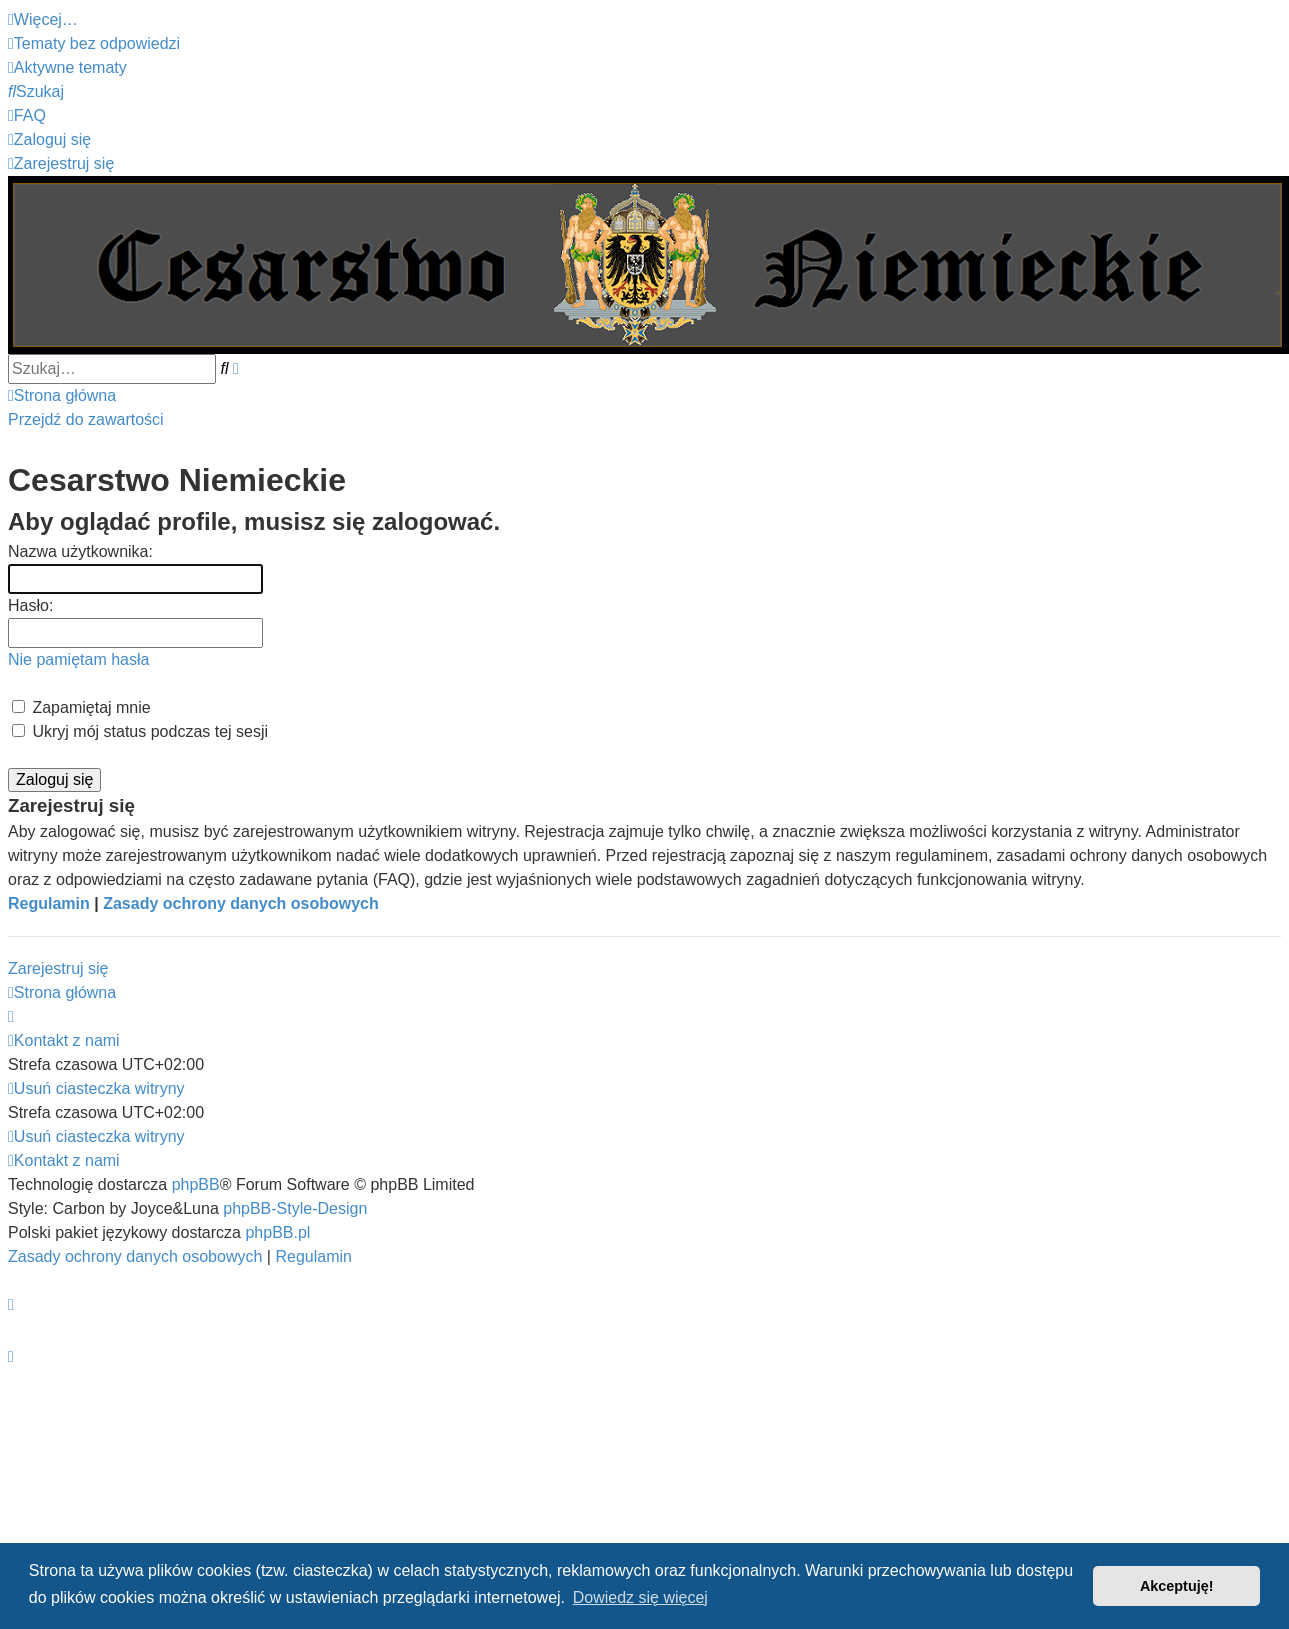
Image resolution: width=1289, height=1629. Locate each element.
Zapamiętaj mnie (81, 707)
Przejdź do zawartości (86, 419)
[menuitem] (94, 43)
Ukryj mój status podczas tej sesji (140, 731)
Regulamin (49, 903)
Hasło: (30, 605)
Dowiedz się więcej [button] (640, 1597)
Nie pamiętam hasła (78, 659)
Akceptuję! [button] (1177, 1586)
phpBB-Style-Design (295, 1208)
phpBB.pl (277, 1232)
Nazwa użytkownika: (80, 551)
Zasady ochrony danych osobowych (241, 903)
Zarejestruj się (58, 968)
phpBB (196, 1184)
